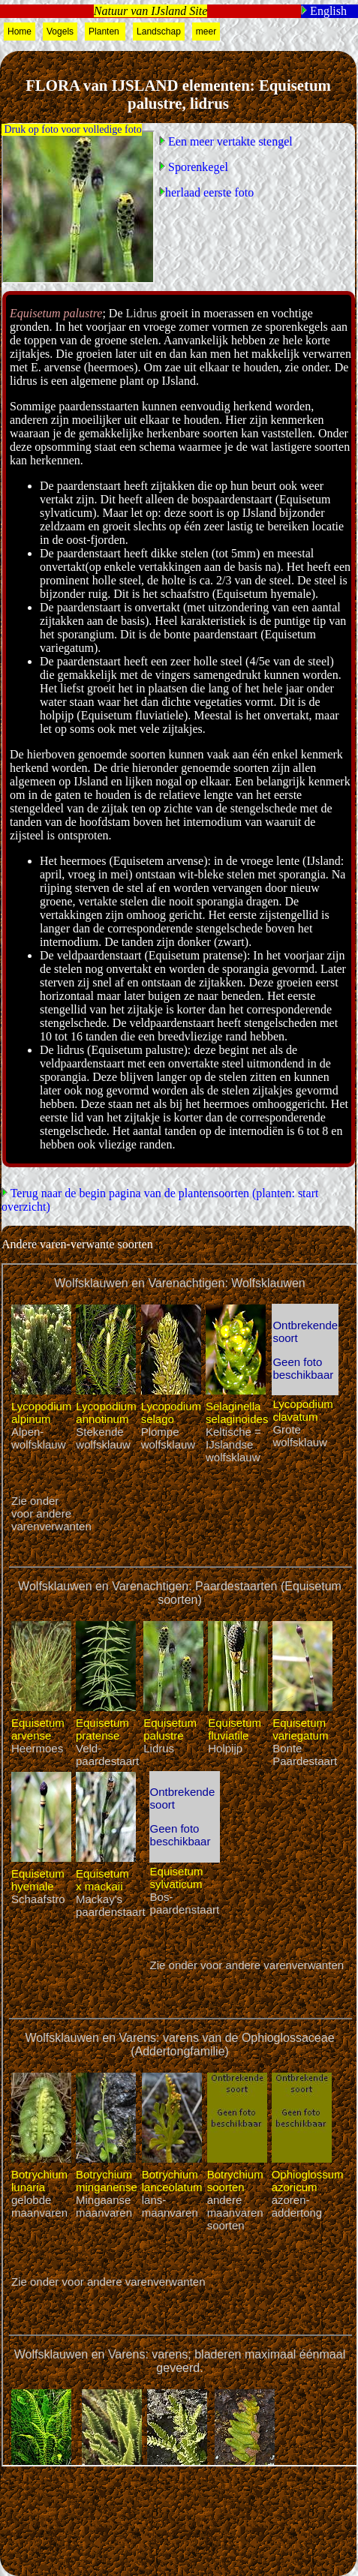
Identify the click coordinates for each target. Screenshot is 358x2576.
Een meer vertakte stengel (229, 141)
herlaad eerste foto (209, 192)
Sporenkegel (196, 167)
